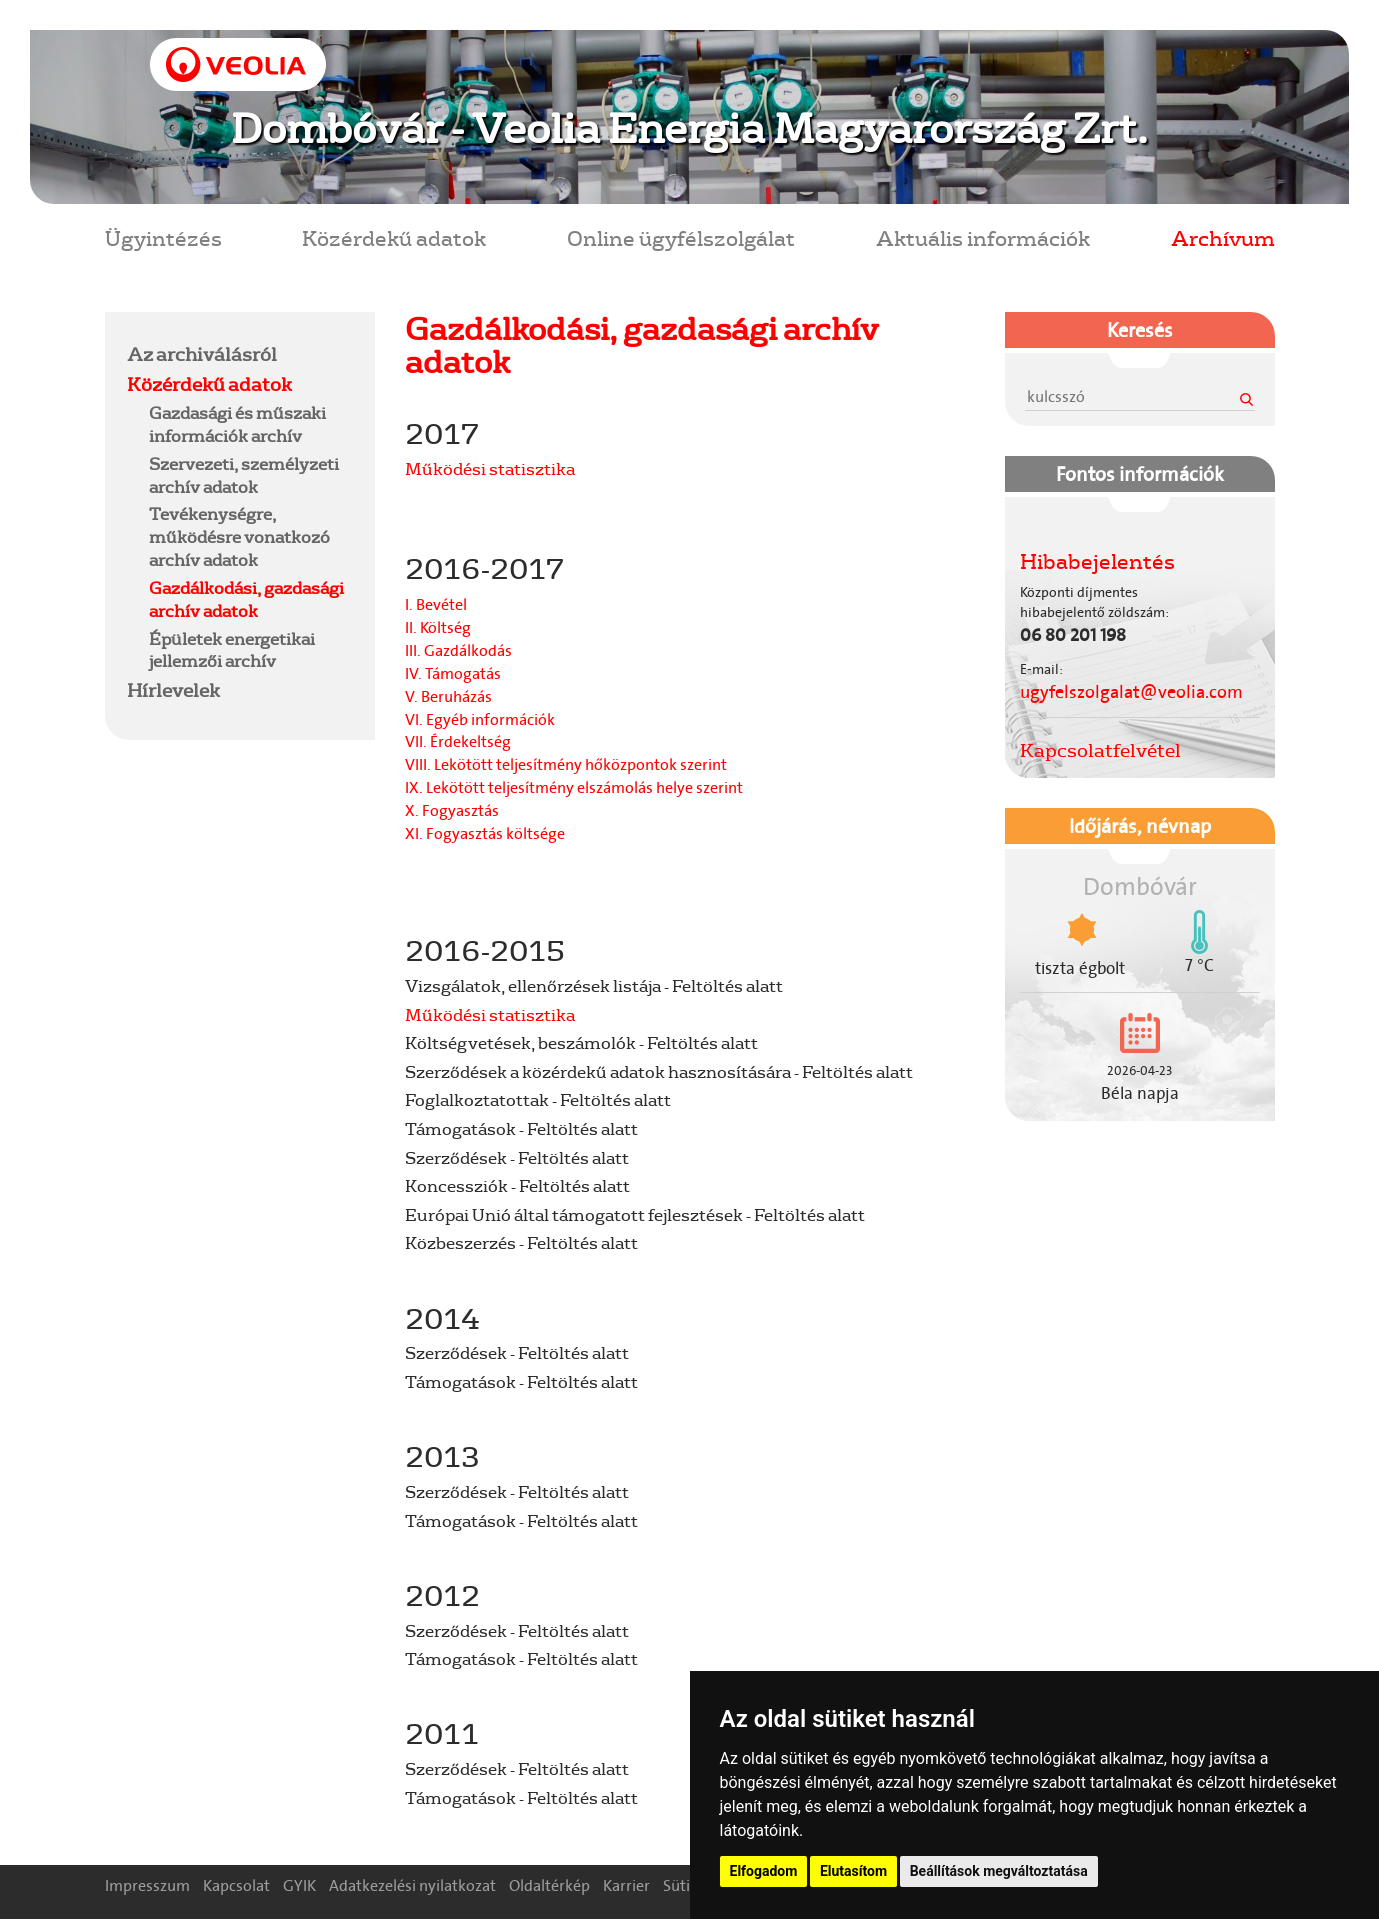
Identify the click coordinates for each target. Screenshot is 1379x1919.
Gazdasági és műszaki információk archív (237, 424)
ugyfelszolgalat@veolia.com (1131, 692)
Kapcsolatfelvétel (1100, 750)
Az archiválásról (202, 354)
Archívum (1223, 237)
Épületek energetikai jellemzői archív (232, 650)
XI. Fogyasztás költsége (485, 833)
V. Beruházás (448, 696)
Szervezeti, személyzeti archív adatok (244, 475)
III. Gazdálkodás (458, 650)
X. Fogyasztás (452, 810)
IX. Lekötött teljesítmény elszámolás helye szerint (574, 787)
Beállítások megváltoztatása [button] (999, 1871)
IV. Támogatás (453, 673)
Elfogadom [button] (764, 1871)
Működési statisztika (490, 468)
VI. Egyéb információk (480, 719)
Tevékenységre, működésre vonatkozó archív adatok (239, 536)
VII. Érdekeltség (458, 741)
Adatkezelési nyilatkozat (412, 1885)
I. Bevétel (436, 604)
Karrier (626, 1885)
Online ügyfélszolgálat (681, 237)
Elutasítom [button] (853, 1871)
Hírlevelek (173, 690)
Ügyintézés (163, 237)
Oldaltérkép (549, 1885)
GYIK (299, 1885)
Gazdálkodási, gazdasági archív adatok (246, 599)
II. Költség (438, 627)
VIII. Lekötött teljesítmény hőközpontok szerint (566, 764)
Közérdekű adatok (394, 237)
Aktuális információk (983, 237)
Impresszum (147, 1885)
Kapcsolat (236, 1885)
